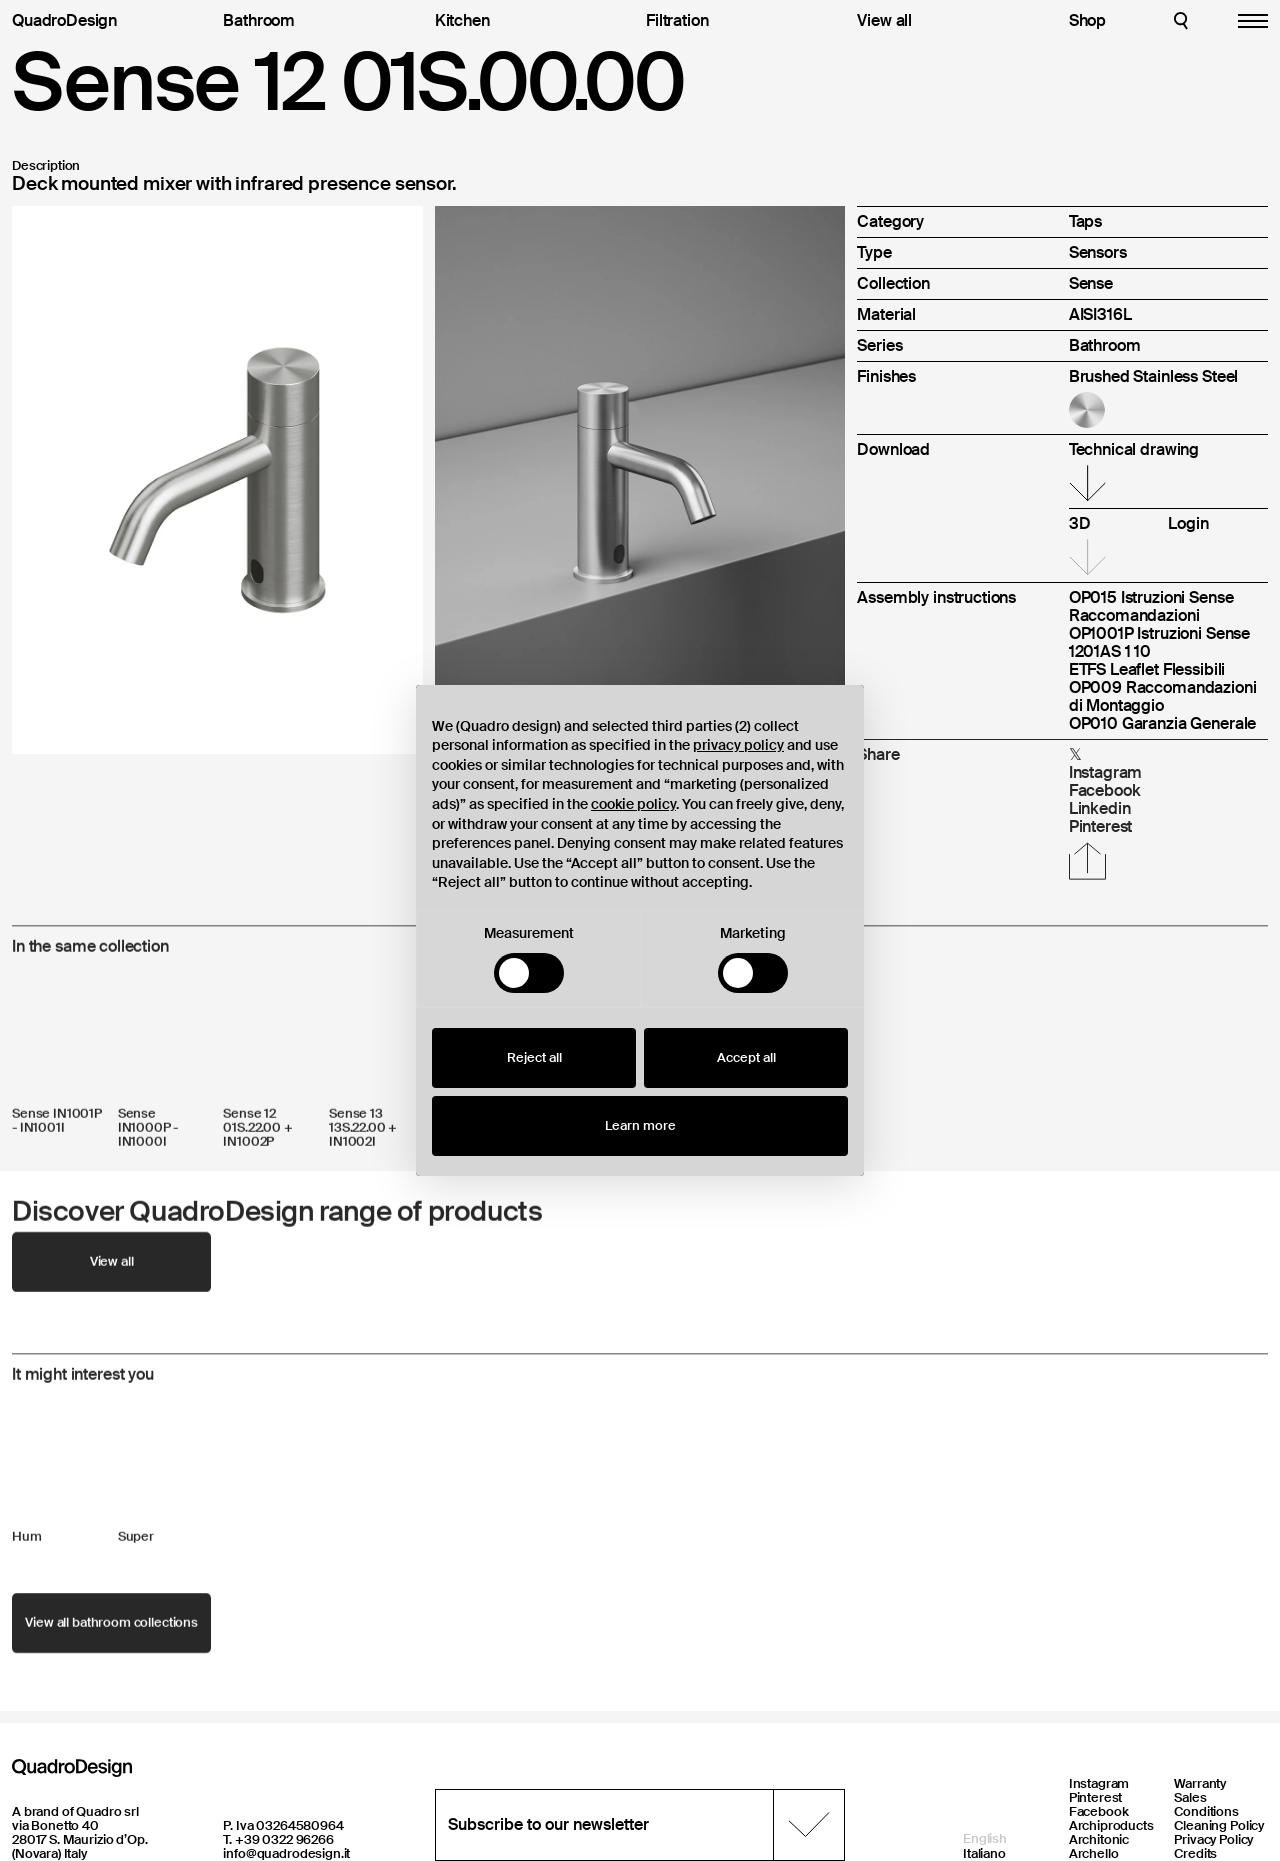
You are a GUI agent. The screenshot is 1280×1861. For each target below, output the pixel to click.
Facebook (1099, 1811)
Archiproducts (1111, 1825)
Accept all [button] (746, 1057)
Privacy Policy (1213, 1839)
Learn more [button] (640, 1125)
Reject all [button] (534, 1057)
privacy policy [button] (738, 745)
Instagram (1099, 1783)
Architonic (1099, 1839)
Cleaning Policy (1219, 1825)
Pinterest (1096, 1797)
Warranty (1200, 1783)
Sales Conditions (1206, 1804)
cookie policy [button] (633, 804)
